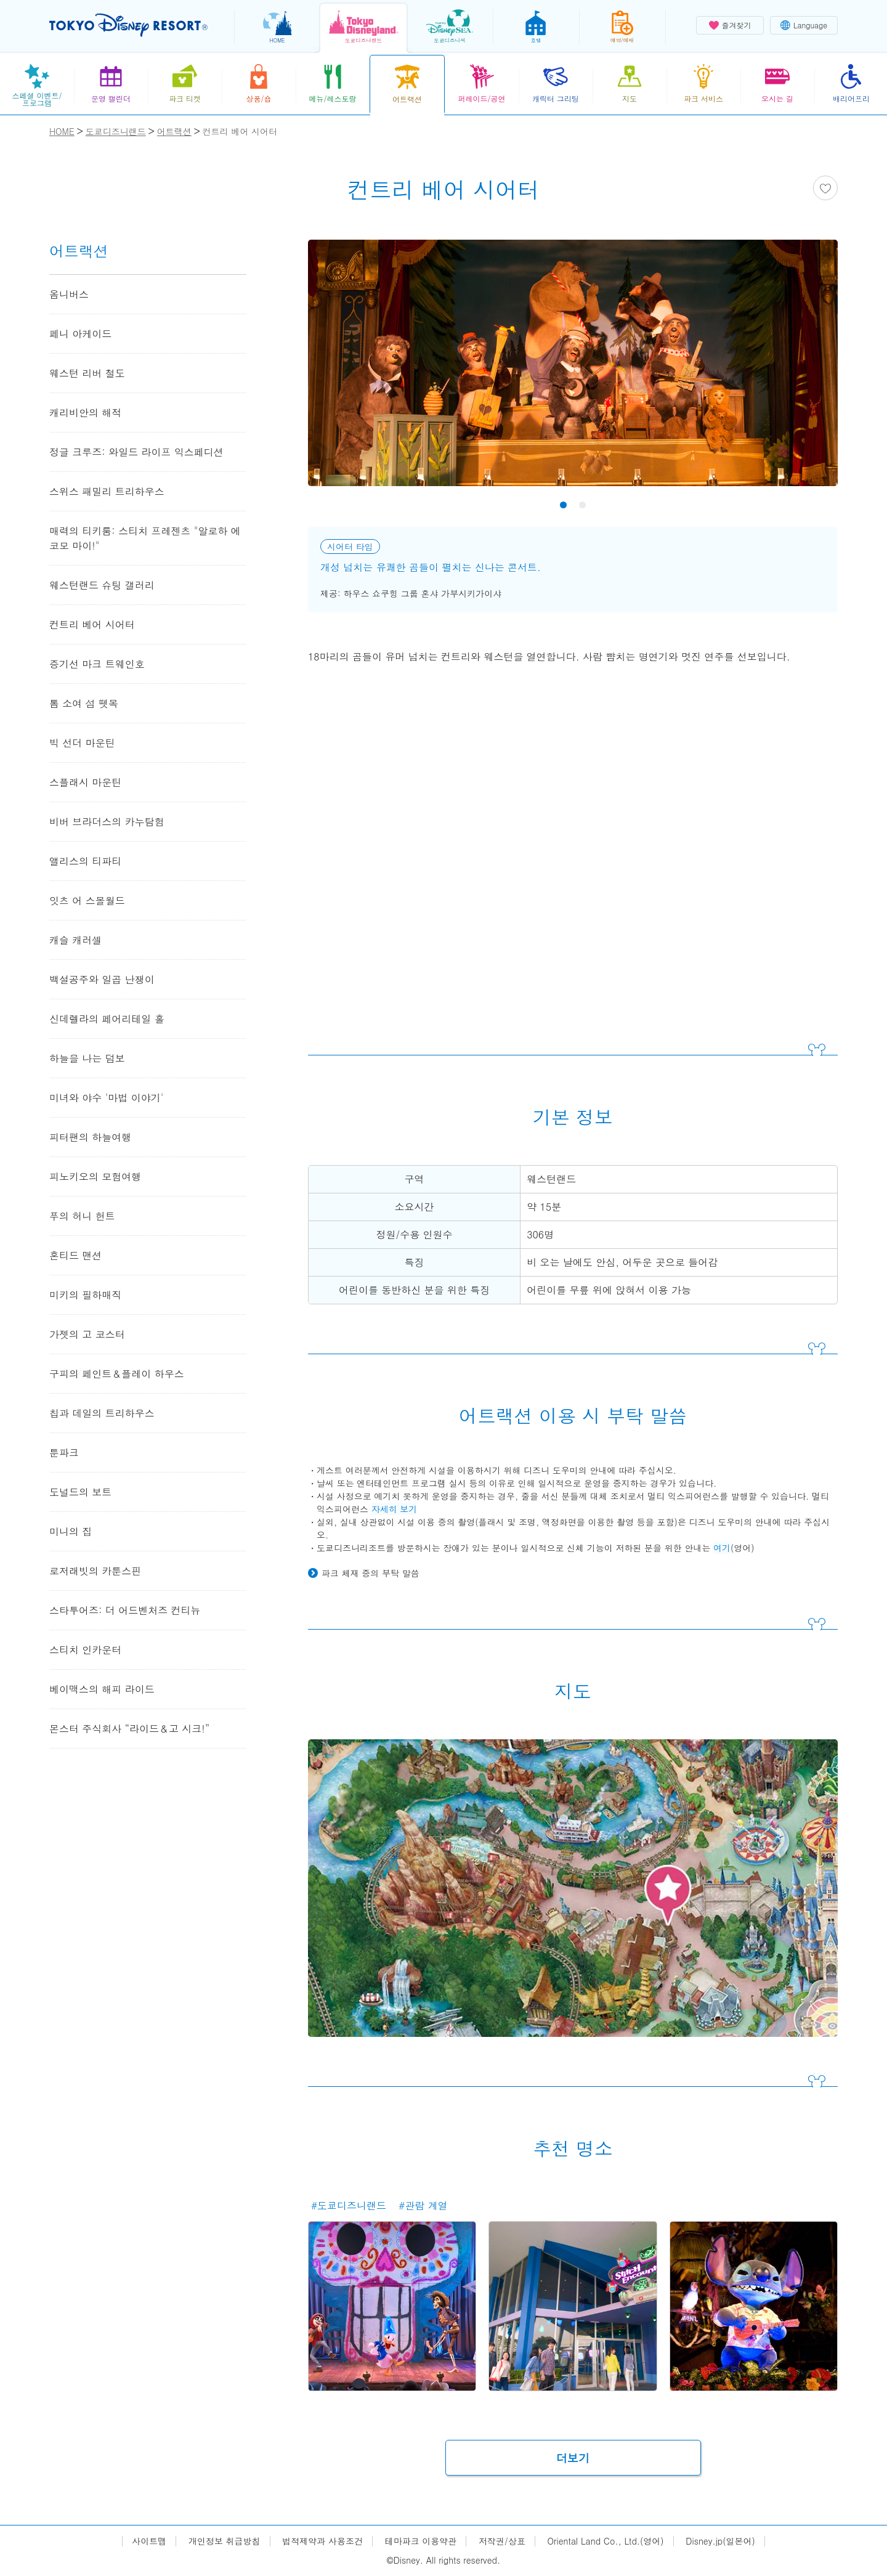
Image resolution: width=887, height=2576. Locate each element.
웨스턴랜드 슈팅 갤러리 (102, 585)
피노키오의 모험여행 (95, 1176)
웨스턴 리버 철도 (87, 373)
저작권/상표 (502, 2541)
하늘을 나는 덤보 (87, 1058)
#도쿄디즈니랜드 (348, 2205)
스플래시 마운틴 (85, 782)
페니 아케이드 (80, 334)
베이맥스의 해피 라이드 (102, 1689)
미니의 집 (70, 1531)
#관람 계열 (423, 2205)
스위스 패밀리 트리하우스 (106, 491)
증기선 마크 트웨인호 (97, 664)
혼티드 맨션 (75, 1255)
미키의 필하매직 (85, 1295)
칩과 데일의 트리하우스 (102, 1413)
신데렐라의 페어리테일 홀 (106, 1019)
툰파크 (64, 1452)
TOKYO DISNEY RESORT (128, 25)
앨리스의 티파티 (85, 861)
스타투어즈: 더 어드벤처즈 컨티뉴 (129, 1610)
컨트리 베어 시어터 (92, 624)
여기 (722, 1548)
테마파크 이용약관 (421, 2541)
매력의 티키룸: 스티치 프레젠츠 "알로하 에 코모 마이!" (145, 538)
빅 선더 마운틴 (82, 743)
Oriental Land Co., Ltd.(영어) (606, 2541)
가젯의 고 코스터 (87, 1334)
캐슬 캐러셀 (75, 940)
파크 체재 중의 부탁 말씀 (370, 1573)
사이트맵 (149, 2541)
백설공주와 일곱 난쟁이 (102, 979)
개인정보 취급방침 (224, 2541)
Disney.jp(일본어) (720, 2541)
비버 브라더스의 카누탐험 (106, 822)
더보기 (572, 2458)
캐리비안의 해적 (85, 412)
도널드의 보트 (80, 1492)
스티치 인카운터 (85, 1650)
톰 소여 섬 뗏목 (83, 703)
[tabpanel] (573, 371)
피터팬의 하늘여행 (90, 1137)
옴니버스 (69, 294)
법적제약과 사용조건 (322, 2541)
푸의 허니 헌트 (82, 1216)
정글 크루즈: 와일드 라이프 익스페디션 (136, 452)
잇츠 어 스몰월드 (87, 900)
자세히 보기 (394, 1509)
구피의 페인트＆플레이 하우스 (116, 1374)
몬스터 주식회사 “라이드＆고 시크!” (129, 1728)
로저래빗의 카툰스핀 (95, 1571)
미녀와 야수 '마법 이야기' (106, 1098)
